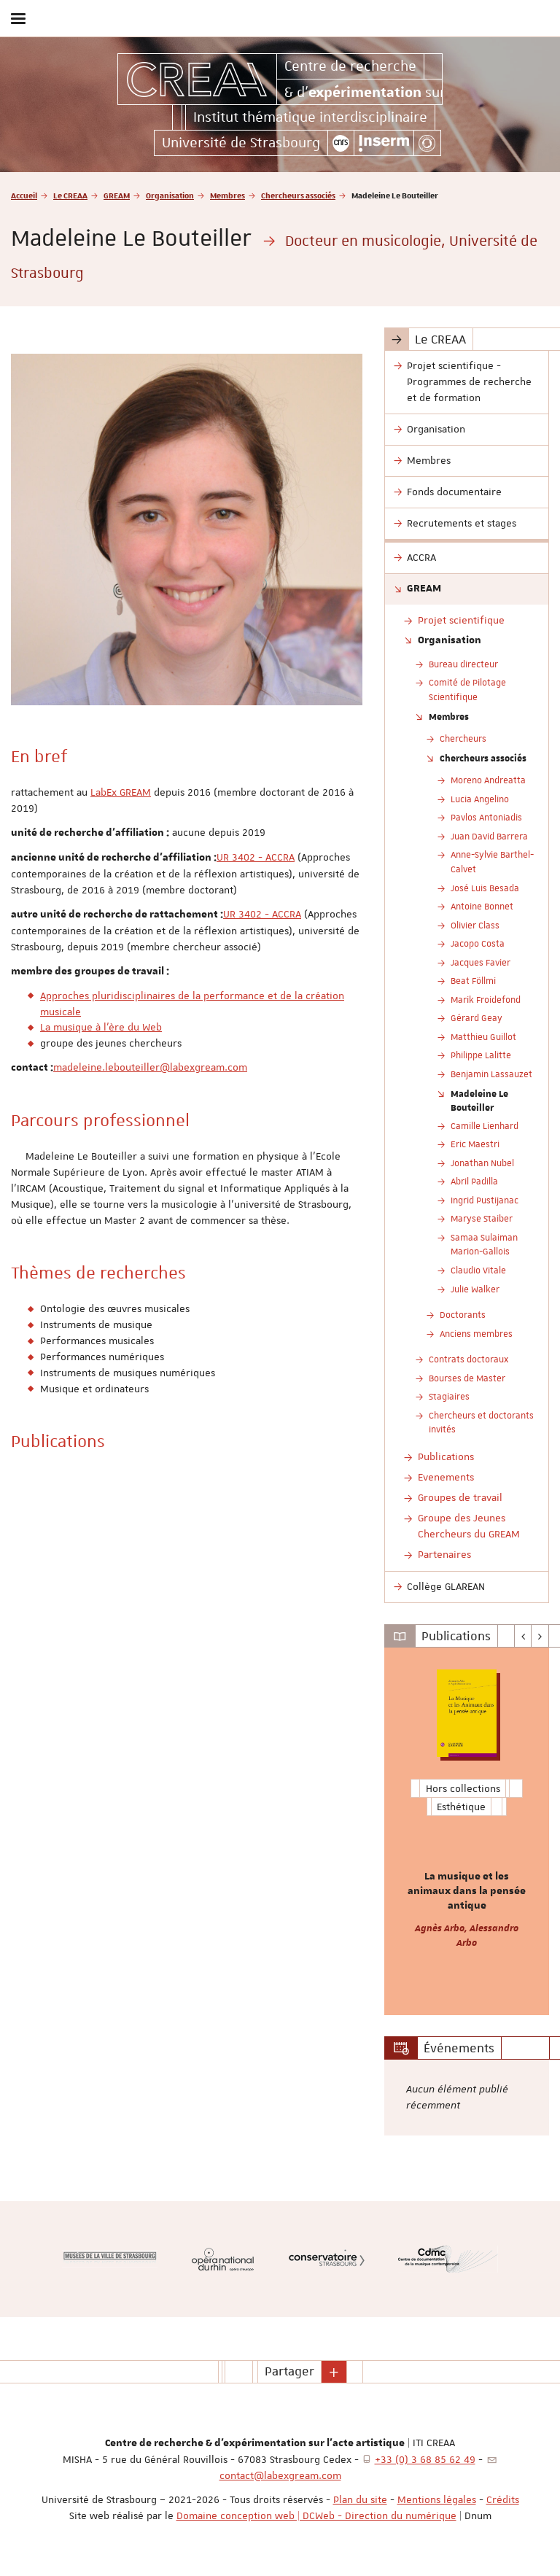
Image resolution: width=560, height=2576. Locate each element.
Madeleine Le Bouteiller (479, 1100)
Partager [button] (289, 2371)
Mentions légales (436, 2499)
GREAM (117, 195)
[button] (334, 2371)
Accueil (24, 195)
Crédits (502, 2499)
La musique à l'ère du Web (101, 1026)
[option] (466, 1831)
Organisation (170, 195)
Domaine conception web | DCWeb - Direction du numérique (316, 2515)
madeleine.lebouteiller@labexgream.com (150, 1067)
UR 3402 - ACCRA (256, 857)
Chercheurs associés (298, 195)
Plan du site (360, 2499)
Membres (227, 195)
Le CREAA (70, 195)
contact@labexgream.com (280, 2475)
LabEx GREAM (120, 792)
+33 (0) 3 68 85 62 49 (425, 2459)
